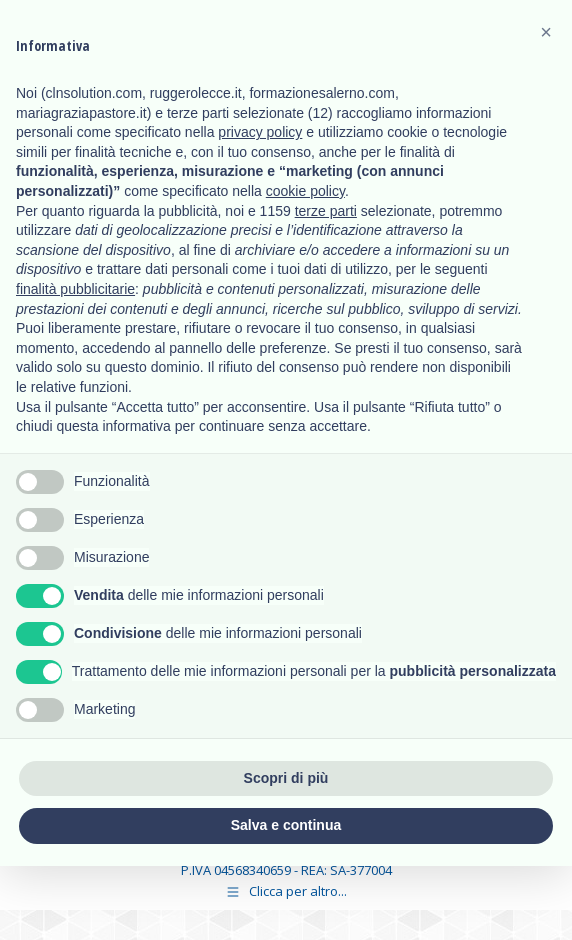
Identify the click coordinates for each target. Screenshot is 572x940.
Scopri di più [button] (286, 778)
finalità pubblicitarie (75, 289)
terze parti (326, 211)
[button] (546, 32)
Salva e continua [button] (286, 825)
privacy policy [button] (260, 132)
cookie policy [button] (305, 191)
